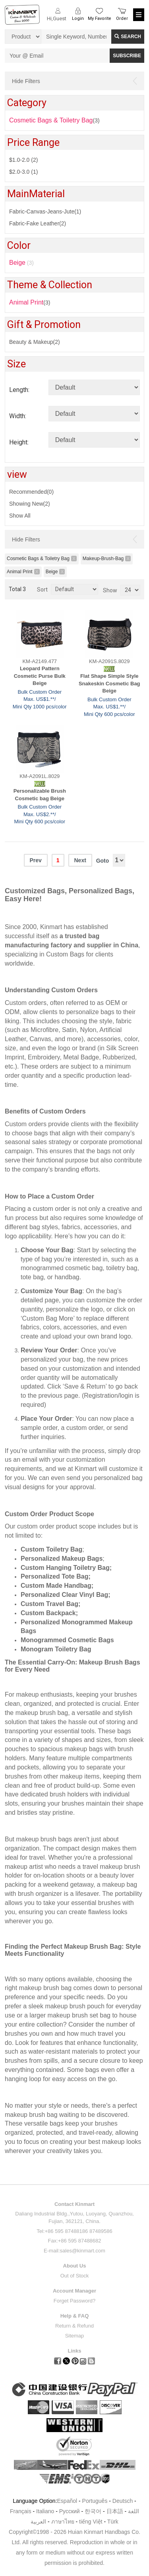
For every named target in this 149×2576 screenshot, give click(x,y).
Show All (20, 515)
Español (67, 2501)
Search (127, 36)
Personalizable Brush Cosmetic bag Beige (40, 794)
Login (78, 18)
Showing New (29, 503)
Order (122, 18)
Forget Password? (75, 2301)
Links (74, 2351)
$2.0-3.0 (23, 172)
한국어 (93, 2511)
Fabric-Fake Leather (37, 223)
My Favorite (99, 18)
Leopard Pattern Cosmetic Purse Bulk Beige (40, 675)
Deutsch (122, 2501)
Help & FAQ (74, 2316)
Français (20, 2511)
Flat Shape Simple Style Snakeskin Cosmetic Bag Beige (109, 683)
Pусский (69, 2511)
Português (95, 2501)
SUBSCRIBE (127, 55)
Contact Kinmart (74, 2204)
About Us (74, 2266)
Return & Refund (74, 2326)
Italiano (45, 2511)
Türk (112, 2521)
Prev (35, 860)
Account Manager (74, 2291)
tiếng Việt (91, 2521)
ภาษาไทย (62, 2521)
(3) (29, 302)
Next (80, 860)
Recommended (31, 492)
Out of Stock (74, 2276)
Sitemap (74, 2336)
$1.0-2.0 (23, 160)
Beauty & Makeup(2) (34, 342)
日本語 (114, 2511)
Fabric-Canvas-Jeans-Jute (45, 211)
